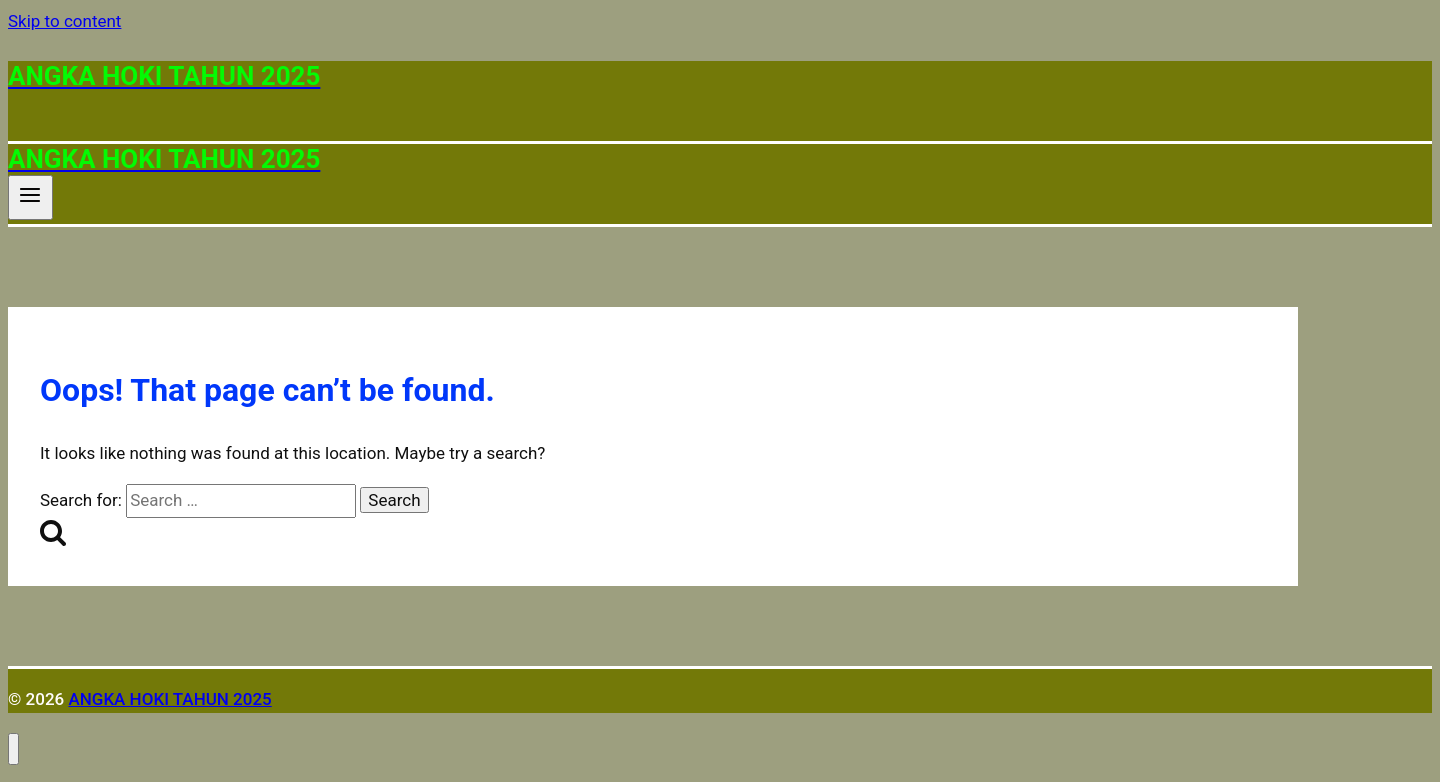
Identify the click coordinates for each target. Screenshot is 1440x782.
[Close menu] (13, 749)
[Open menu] (30, 197)
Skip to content (64, 21)
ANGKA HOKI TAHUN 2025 (169, 699)
